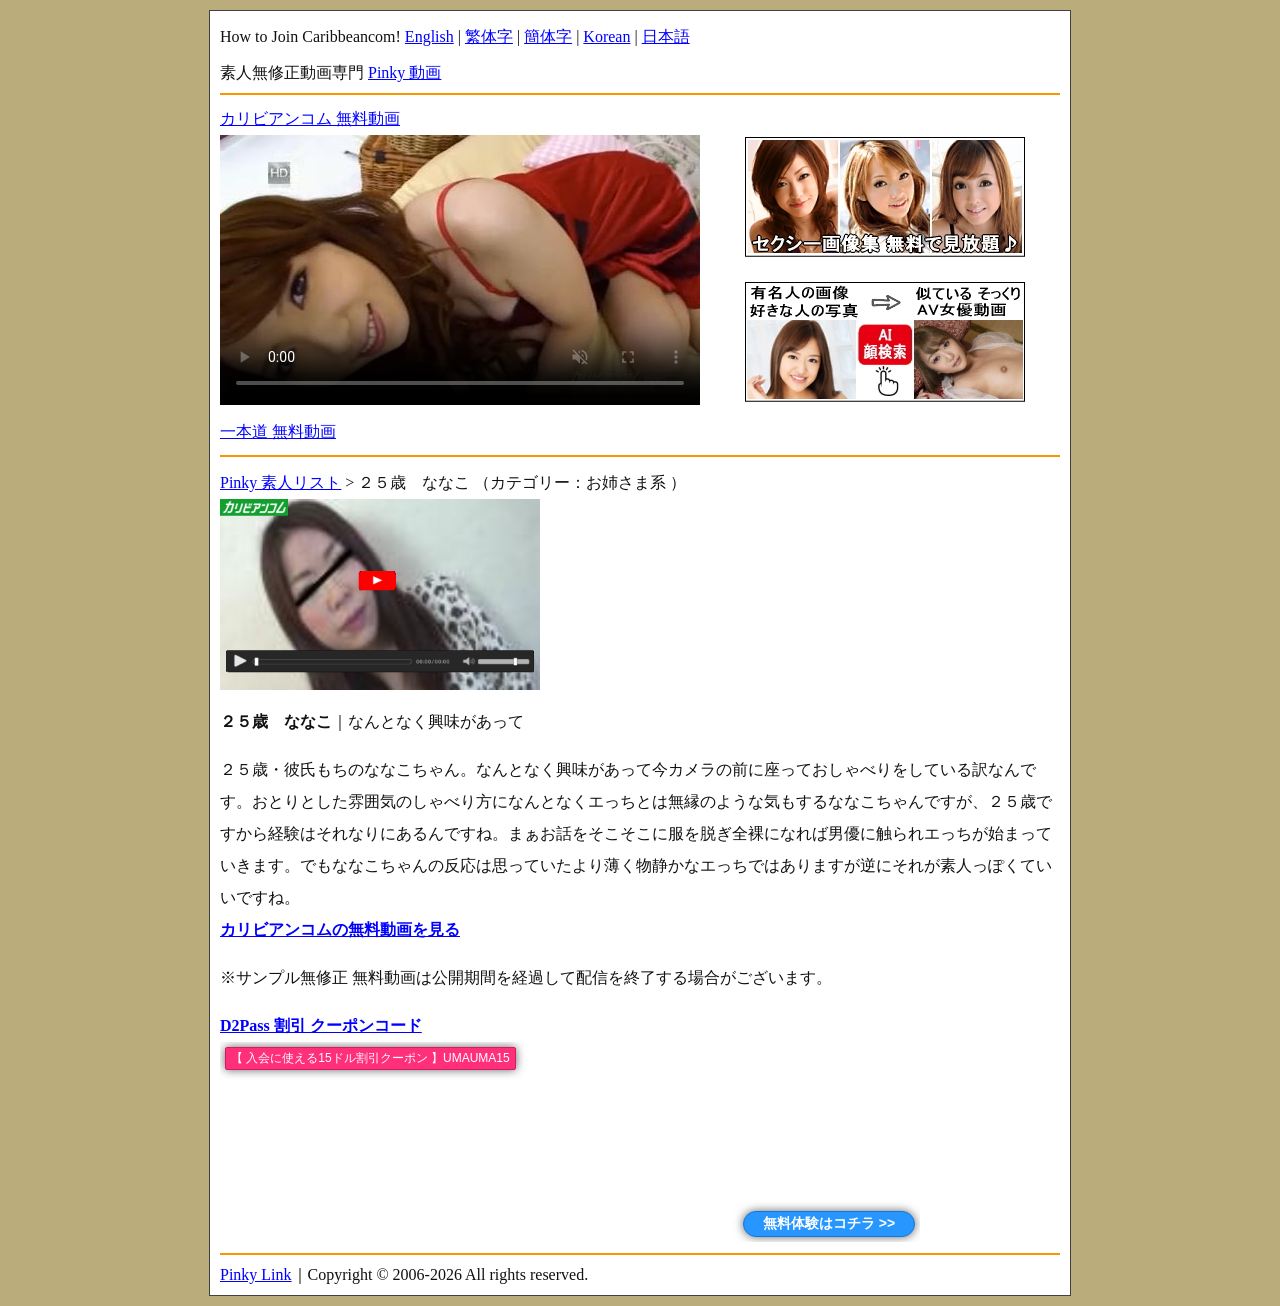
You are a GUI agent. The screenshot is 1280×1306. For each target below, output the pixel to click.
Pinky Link (256, 1274)
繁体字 (489, 36)
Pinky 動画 (404, 72)
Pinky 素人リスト (280, 482)
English (429, 36)
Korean (606, 36)
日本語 (666, 36)
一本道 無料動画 (278, 431)
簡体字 (548, 36)
